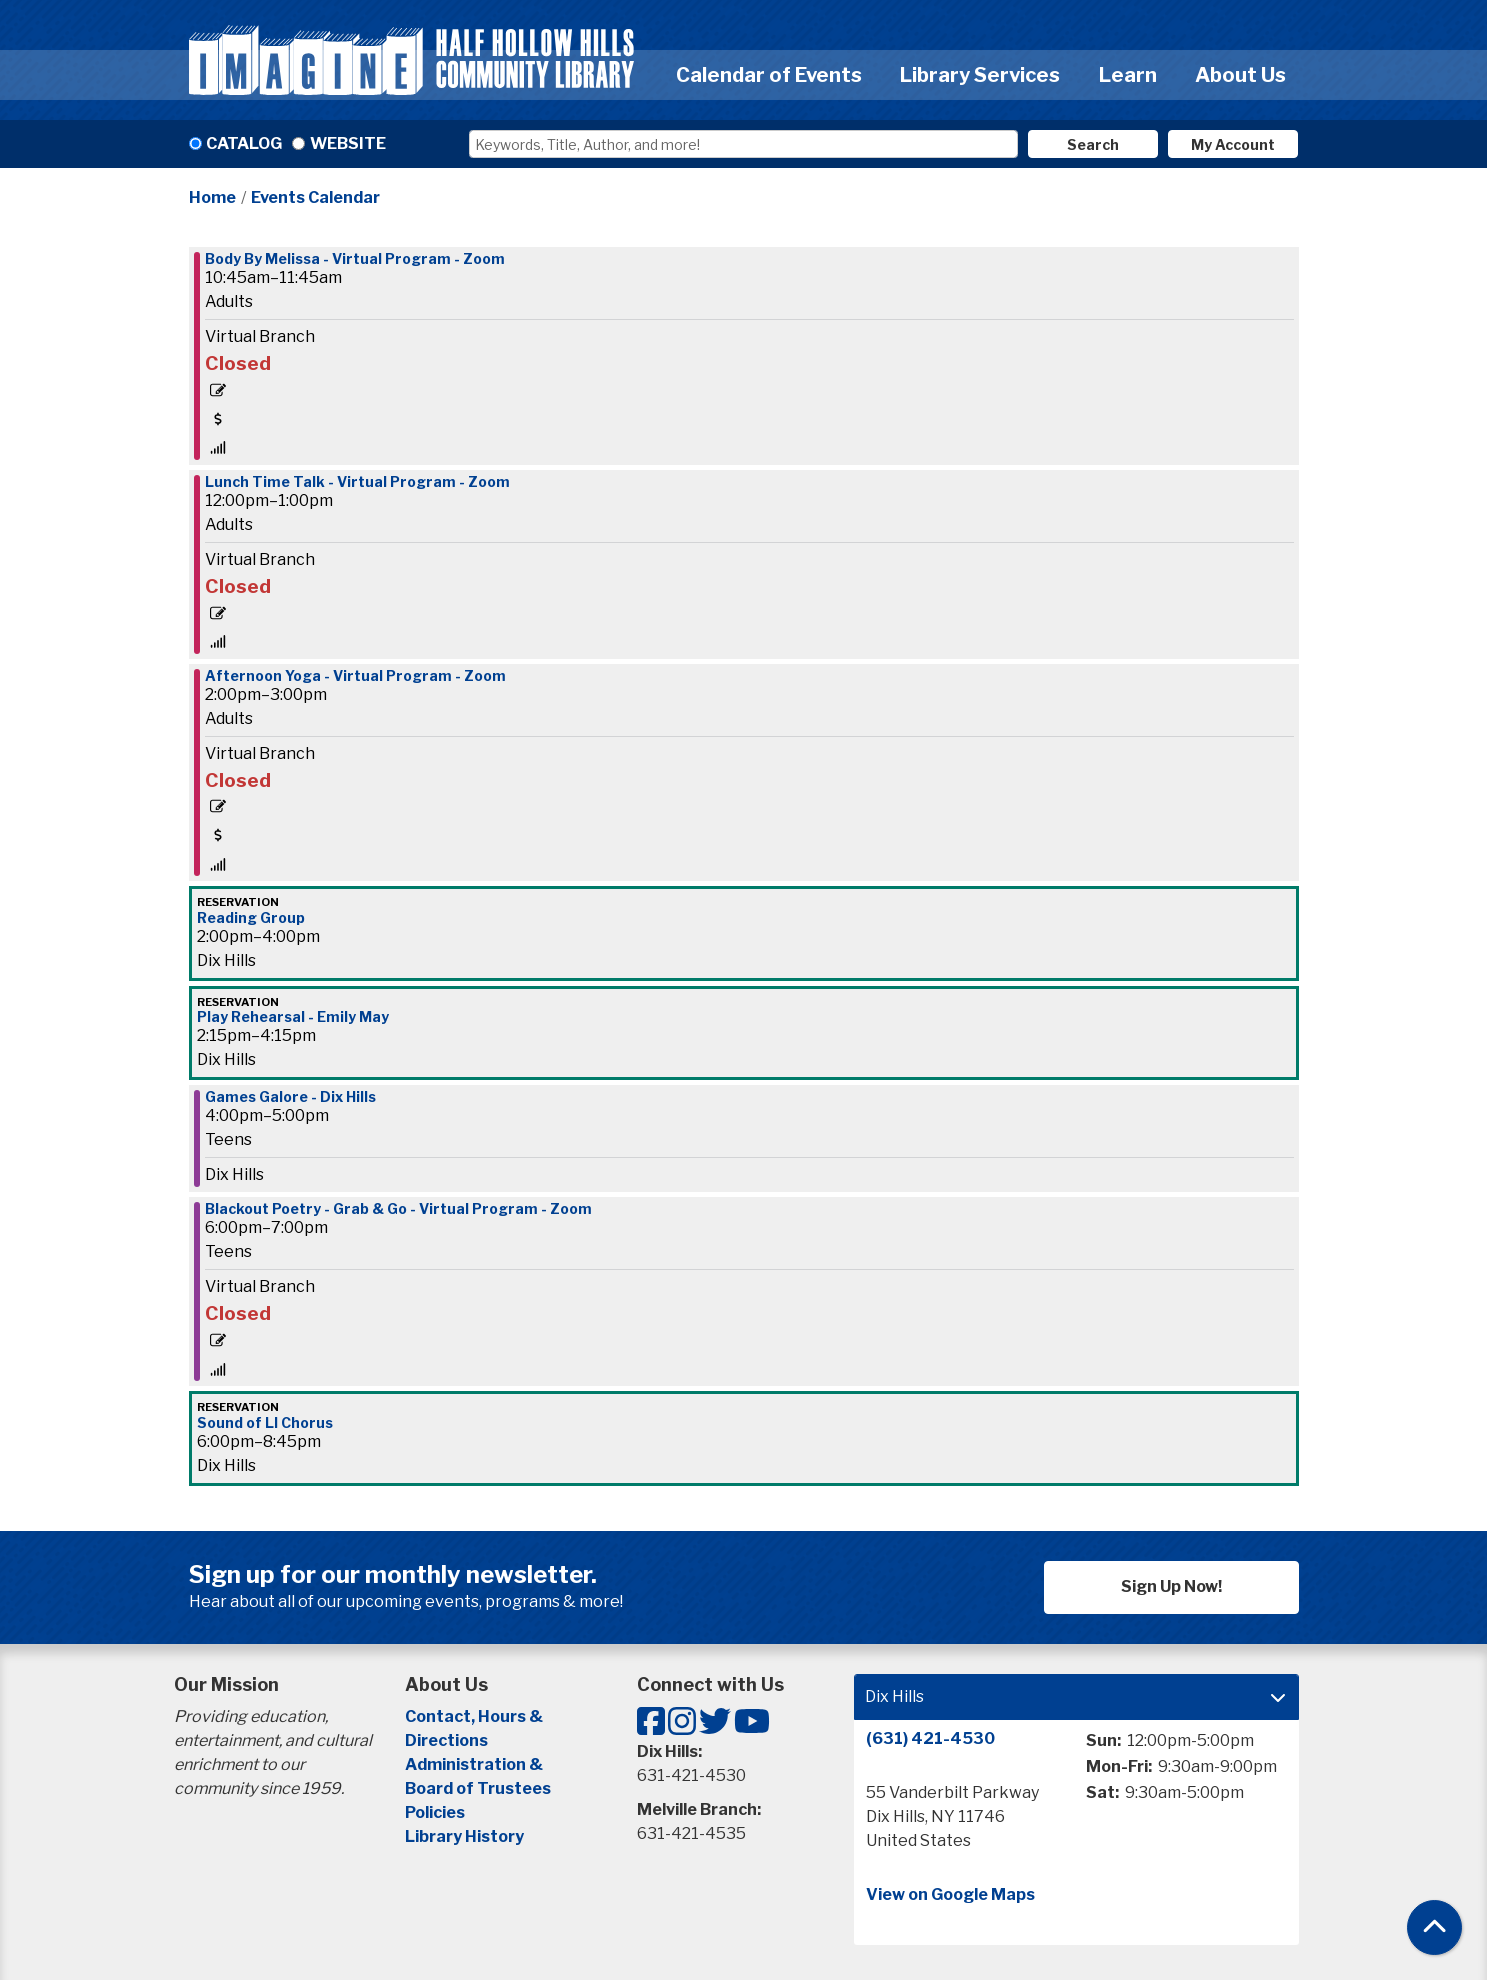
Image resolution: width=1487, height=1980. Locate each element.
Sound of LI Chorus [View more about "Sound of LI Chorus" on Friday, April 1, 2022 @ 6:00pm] (265, 1423)
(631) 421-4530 (930, 1738)
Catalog (244, 143)
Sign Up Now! (1171, 1586)
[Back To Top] (1434, 1927)
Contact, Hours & (475, 1716)
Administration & (475, 1764)
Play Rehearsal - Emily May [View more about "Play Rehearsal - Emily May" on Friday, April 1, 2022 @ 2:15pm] (293, 1017)
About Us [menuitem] (1240, 75)
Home (212, 197)
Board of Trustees (478, 1788)
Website (348, 143)
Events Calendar (315, 197)
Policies (435, 1812)
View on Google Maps (950, 1894)
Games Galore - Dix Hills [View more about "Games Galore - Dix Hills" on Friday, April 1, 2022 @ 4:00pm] (290, 1097)
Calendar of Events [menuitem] (769, 75)
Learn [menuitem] (1128, 75)
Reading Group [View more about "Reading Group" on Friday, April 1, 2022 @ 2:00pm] (251, 918)
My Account (1233, 144)
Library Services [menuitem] (980, 75)
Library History (464, 1836)
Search (1093, 144)
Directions (446, 1740)
